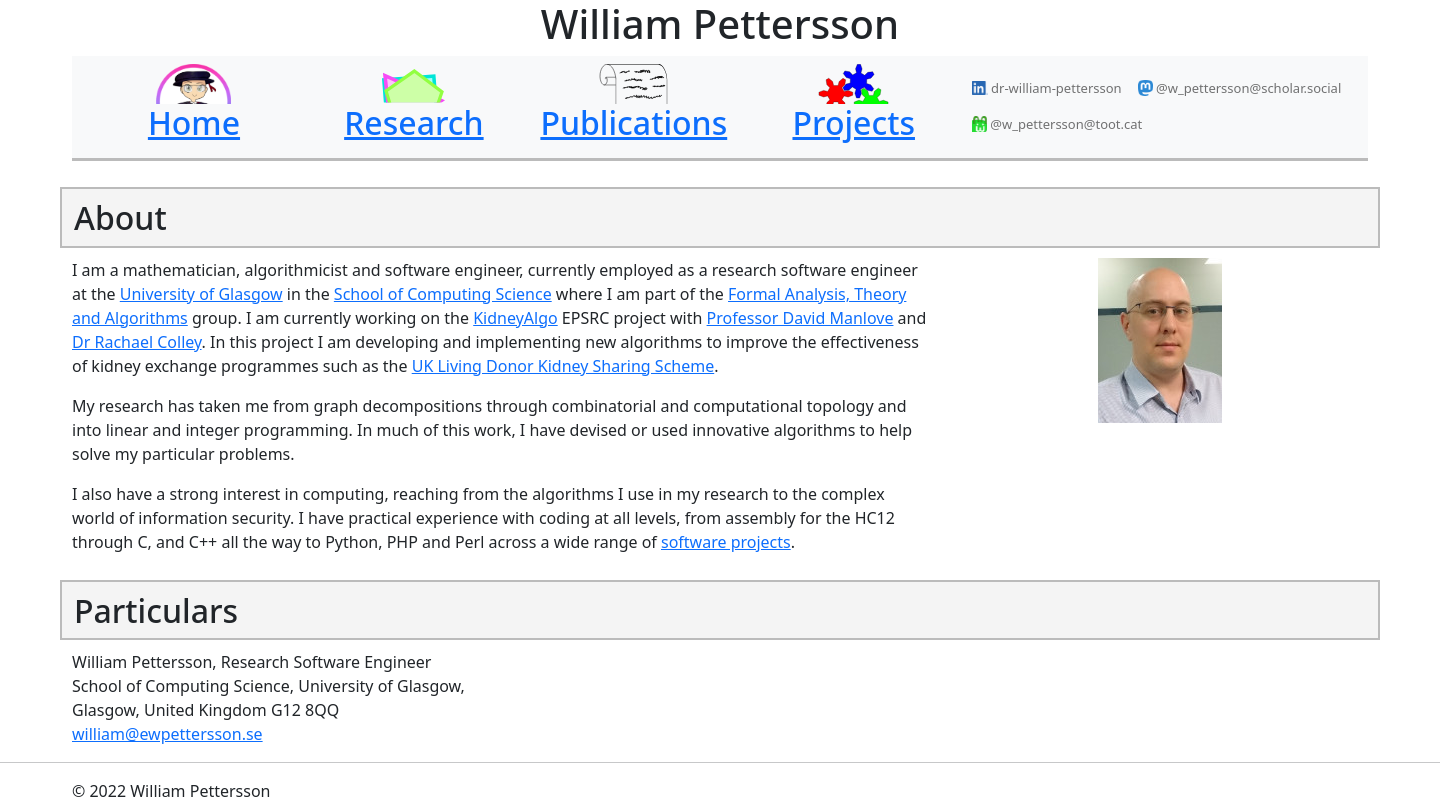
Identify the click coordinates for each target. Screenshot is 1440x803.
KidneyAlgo (515, 318)
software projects (726, 542)
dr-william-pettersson (1047, 88)
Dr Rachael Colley (137, 342)
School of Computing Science (443, 294)
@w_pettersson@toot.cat (1057, 124)
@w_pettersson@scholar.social (1240, 88)
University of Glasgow (201, 294)
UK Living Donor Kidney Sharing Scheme (563, 366)
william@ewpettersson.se (167, 734)
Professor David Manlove (800, 318)
